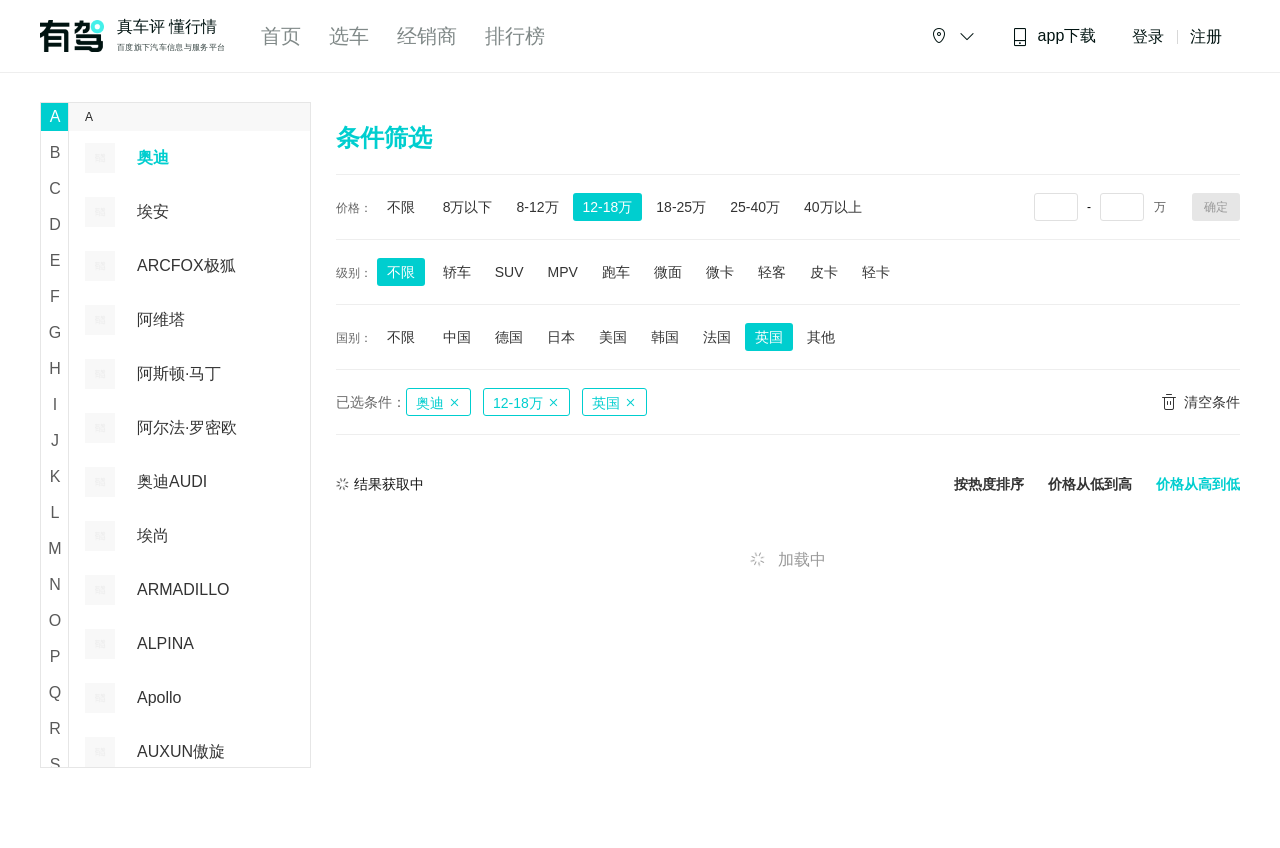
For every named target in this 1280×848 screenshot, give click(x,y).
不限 (401, 207)
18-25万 (681, 207)
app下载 (1054, 36)
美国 (613, 337)
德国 (509, 337)
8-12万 (537, 207)
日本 (561, 337)
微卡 (720, 272)
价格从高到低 (1198, 484)
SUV (509, 272)
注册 (1206, 36)
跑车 (616, 272)
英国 (769, 337)
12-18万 (608, 207)
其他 (821, 337)
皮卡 (824, 272)
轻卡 (876, 272)
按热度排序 (989, 484)
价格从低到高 (1090, 484)
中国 (457, 337)
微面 (668, 272)
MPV (562, 272)
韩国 (665, 337)
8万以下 (468, 207)
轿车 (457, 272)
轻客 (772, 272)
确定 (1216, 207)
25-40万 (755, 207)
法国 (717, 337)
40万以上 (833, 207)
